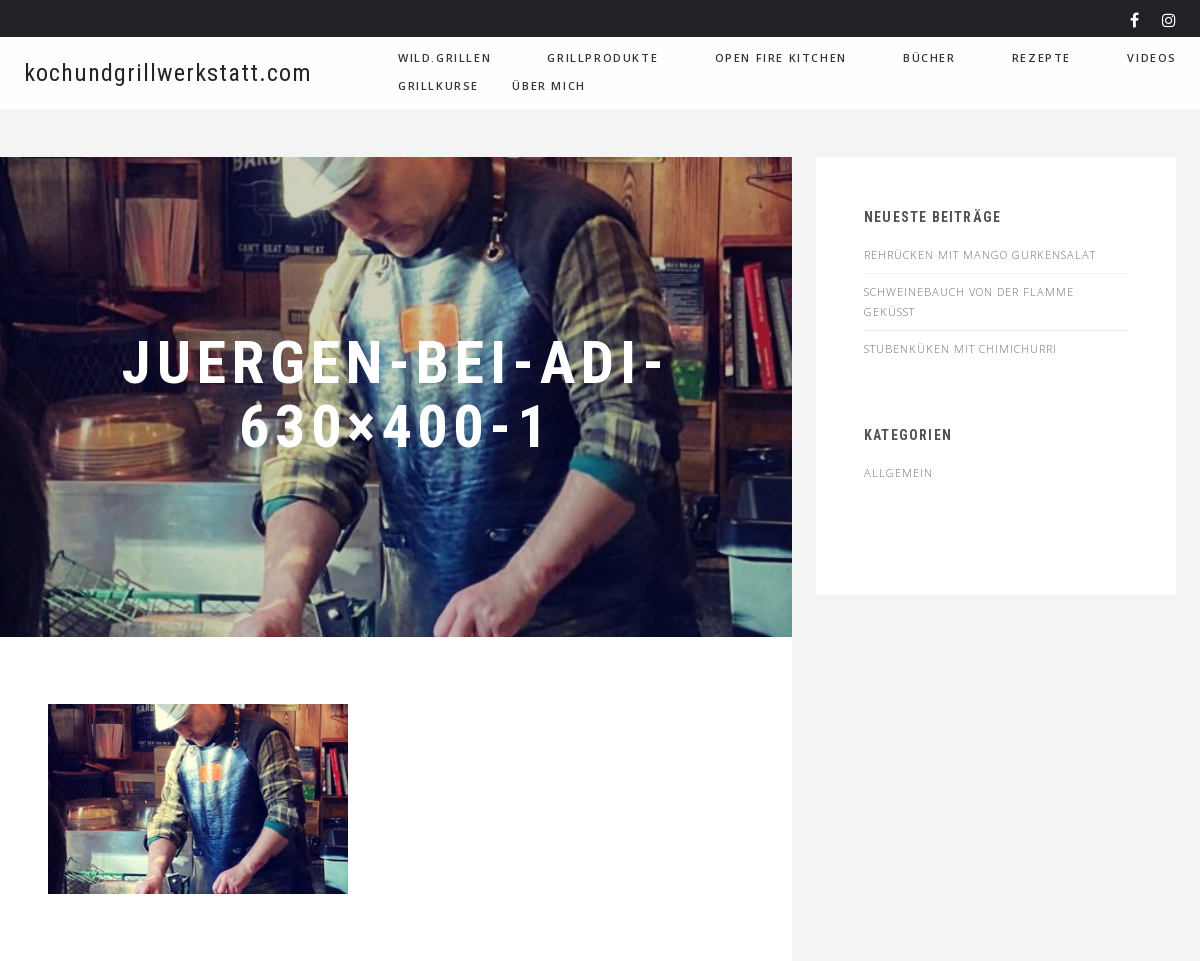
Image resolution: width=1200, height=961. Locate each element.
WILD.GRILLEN (444, 57)
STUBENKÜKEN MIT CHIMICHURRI (960, 348)
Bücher (929, 57)
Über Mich (548, 85)
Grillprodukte (602, 57)
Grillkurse (438, 85)
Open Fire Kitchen (781, 57)
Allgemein (898, 472)
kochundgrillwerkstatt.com (168, 73)
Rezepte (1041, 57)
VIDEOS (1152, 57)
